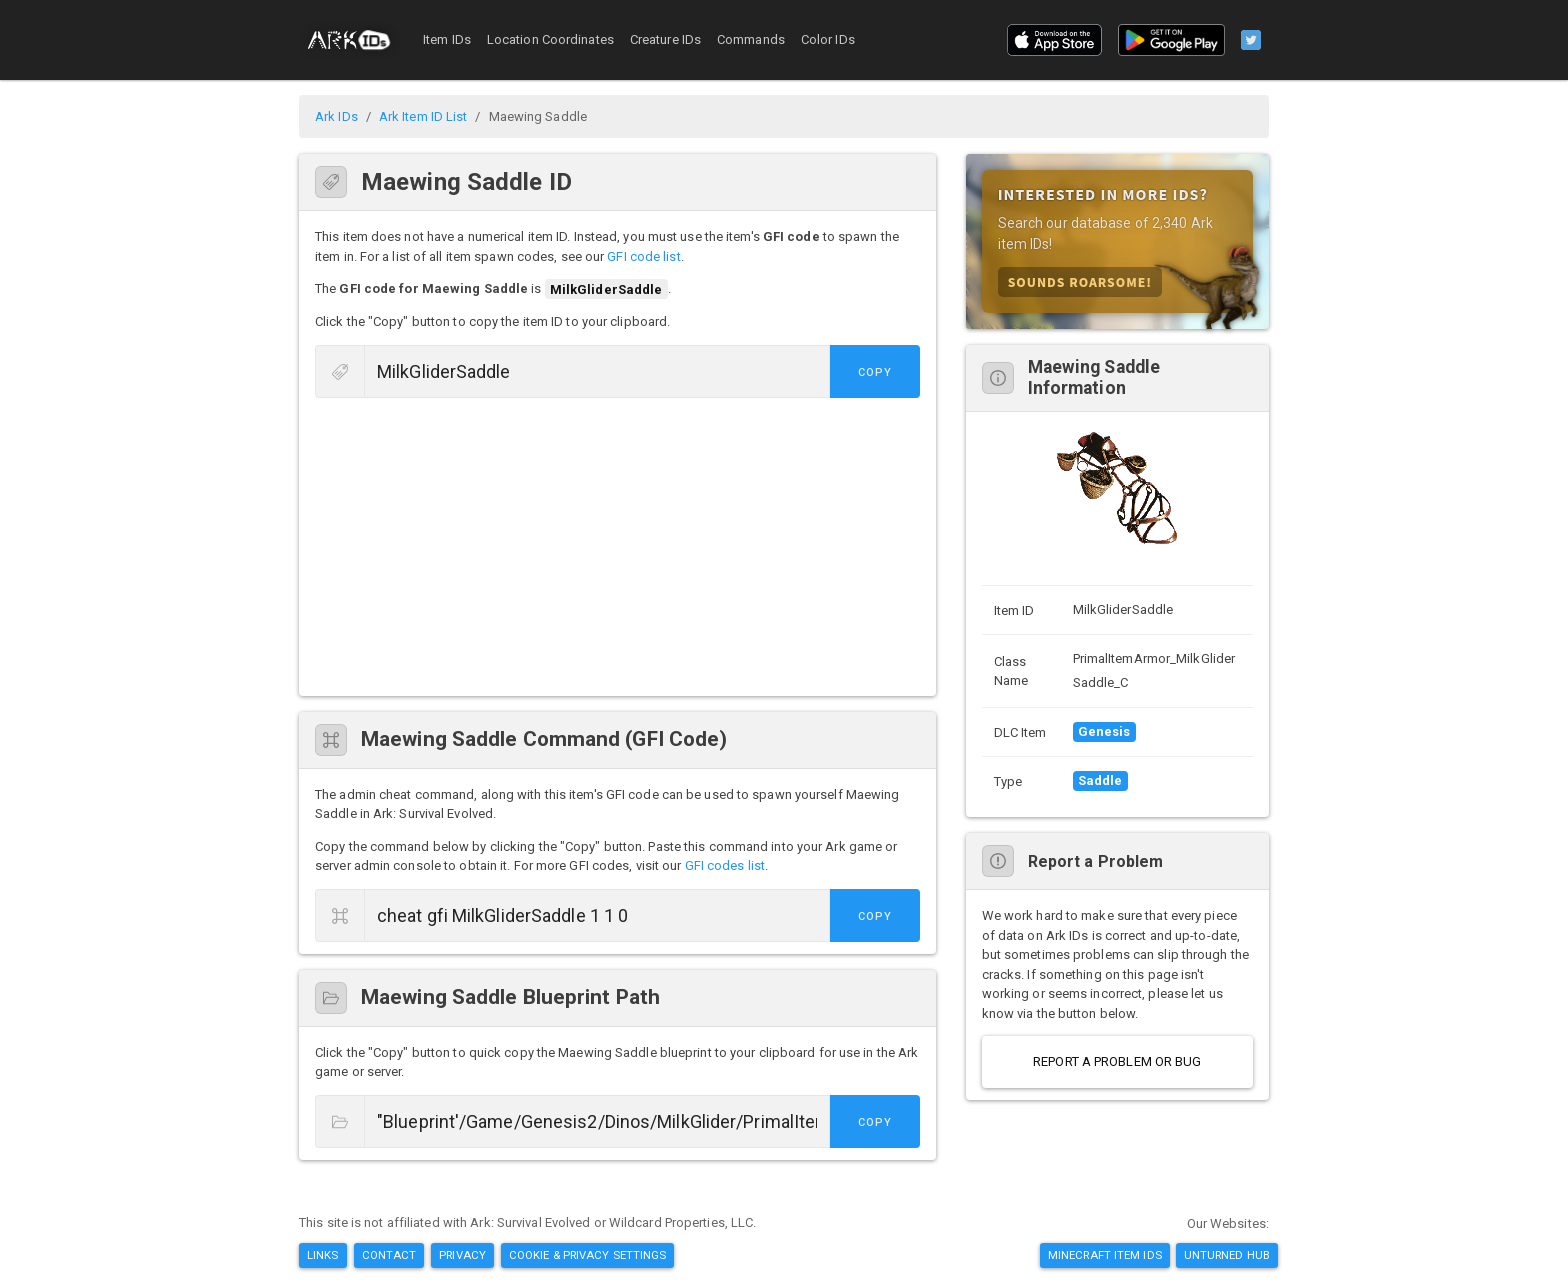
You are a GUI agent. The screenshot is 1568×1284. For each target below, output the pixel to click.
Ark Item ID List (423, 116)
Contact (389, 1255)
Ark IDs (336, 116)
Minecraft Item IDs (1105, 1255)
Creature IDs (665, 39)
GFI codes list (725, 865)
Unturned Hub (1227, 1255)
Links (323, 1255)
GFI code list (643, 256)
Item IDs (447, 39)
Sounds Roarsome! (1080, 281)
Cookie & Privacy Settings (588, 1255)
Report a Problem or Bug (1117, 1061)
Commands (751, 39)
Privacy (462, 1255)
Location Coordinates (550, 39)
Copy (875, 372)
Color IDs (828, 39)
